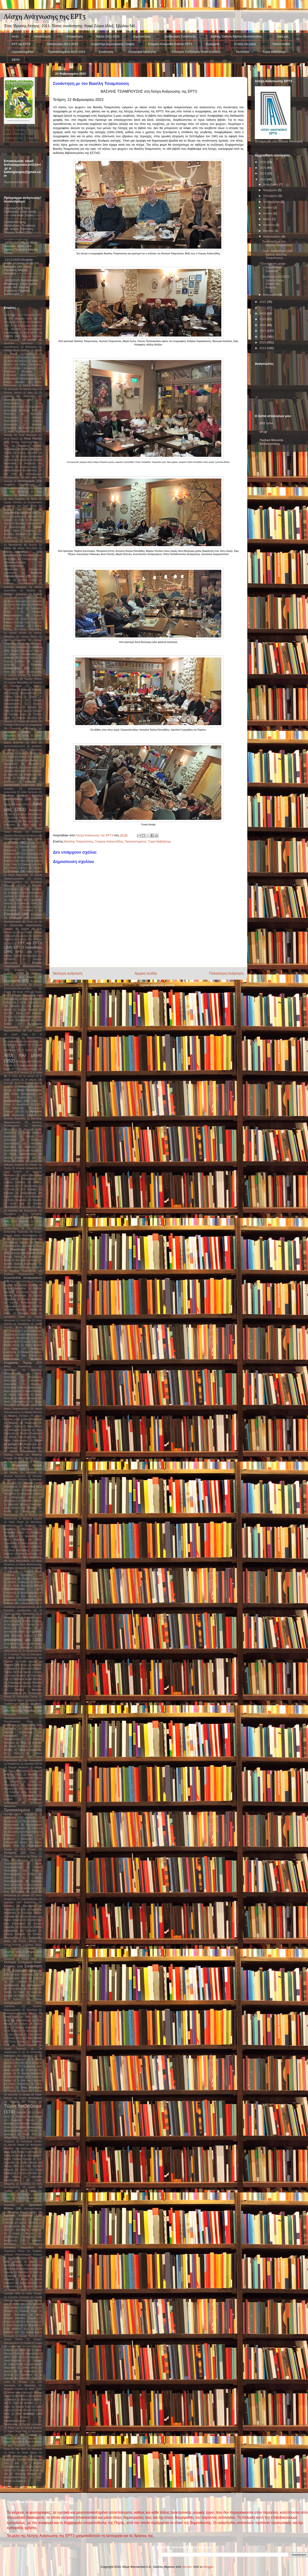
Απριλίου (269, 224)
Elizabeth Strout (28, 2311)
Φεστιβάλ (9, 2123)
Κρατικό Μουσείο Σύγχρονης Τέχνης (23, 1267)
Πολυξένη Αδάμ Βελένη (23, 1792)
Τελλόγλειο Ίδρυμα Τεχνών (20, 2013)
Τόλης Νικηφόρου (31, 2087)
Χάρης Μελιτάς (29, 2173)
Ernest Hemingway (15, 2314)
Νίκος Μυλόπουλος (30, 1564)
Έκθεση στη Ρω (32, 864)
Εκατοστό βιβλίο (28, 846)
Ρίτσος (34, 1856)
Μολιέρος (23, 1461)
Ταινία (21, 1992)
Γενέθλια (37, 604)
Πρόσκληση (10, 1817)
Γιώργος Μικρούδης (18, 682)
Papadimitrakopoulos (15, 2421)
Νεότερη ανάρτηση (67, 973)
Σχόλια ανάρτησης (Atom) (157, 985)
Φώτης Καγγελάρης (27, 2152)
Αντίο (15, 36)
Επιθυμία (36, 914)
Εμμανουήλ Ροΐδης (28, 903)
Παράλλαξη (10, 1728)
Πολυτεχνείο (10, 1796)
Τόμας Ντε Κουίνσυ (31, 2091)
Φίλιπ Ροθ (29, 2134)
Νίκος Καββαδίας (32, 1546)
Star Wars (20, 2449)
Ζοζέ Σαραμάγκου (19, 1020)
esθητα (34, 2322)
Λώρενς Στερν (30, 1341)
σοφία (11, 1916)
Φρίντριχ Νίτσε (28, 2148)
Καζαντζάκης (28, 1192)
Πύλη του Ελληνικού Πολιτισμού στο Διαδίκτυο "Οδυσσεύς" (23, 1835)
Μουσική (29, 1486)
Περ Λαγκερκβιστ (32, 1760)
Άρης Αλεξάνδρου (32, 488)
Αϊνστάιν (23, 357)
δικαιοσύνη (35, 809)
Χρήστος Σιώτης (13, 2201)
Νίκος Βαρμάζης (14, 1539)
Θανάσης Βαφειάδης (15, 1118)
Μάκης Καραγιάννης (18, 1366)
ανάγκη (8, 396)
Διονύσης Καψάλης (18, 817)
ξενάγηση (29, 1599)
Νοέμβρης (36, 1568)
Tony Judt (11, 2463)
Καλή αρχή (17, 1203)
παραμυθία (30, 1728)
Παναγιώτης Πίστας (27, 1696)
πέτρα (38, 1767)
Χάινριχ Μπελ (11, 2166)
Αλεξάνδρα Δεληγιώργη (23, 368)
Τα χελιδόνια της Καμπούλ (23, 1988)
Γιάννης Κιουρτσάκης (30, 629)
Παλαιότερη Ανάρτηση (226, 973)
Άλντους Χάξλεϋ (13, 392)
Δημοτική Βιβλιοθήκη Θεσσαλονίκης (23, 771)
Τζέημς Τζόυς (15, 2038)
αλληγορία (13, 389)
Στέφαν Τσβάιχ (34, 1945)
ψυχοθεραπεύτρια (17, 2258)
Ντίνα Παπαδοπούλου (23, 1587)
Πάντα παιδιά (281, 44)
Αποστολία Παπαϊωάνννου (19, 484)
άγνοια (32, 339)
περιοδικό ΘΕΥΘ (33, 1764)
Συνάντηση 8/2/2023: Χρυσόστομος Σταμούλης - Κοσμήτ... (276, 282)
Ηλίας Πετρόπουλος (17, 1097)
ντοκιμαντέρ (10, 1593)
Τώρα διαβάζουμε (274, 51)
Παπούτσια (28, 1724)
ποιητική (14, 1781)
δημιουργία (10, 763)
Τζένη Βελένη (17, 2041)
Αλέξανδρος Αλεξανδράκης (19, 375)
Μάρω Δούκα (34, 1426)
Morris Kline (35, 2396)
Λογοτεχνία (15, 1331)
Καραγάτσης (30, 1210)
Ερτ (10, 943)
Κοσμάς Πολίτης (13, 1256)
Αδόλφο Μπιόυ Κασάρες (17, 350)
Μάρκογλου (31, 1423)
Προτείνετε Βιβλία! (16, 182)
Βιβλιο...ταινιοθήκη (16, 551)
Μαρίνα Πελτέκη (18, 1415)
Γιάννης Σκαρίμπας (15, 640)
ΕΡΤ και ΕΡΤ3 (21, 44)
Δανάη (25, 735)
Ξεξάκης (8, 1603)
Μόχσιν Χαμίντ (12, 1490)
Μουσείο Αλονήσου (15, 1476)
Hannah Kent (14, 2346)
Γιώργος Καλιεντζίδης (109, 841)
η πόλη (37, 1072)
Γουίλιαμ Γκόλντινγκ (14, 725)
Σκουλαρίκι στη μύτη (15, 1909)
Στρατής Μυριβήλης (15, 1955)
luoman (187, 2566)
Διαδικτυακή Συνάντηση (179, 36)
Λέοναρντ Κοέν (27, 1313)
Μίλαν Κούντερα (33, 1448)
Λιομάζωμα (23, 1324)
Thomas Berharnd (27, 2459)
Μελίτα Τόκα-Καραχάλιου (23, 1437)
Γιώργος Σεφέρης (31, 689)
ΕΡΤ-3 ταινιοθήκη (28, 947)
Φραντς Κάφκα (16, 2145)
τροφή (26, 2094)
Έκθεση (8, 857)
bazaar (12, 2275)
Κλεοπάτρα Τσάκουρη (26, 1249)
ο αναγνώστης (27, 1603)
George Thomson (28, 2336)
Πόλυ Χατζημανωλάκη (30, 1788)
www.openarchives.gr (15, 2477)
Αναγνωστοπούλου (14, 406)
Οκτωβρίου (270, 195)
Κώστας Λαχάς (29, 1292)
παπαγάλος (10, 1714)
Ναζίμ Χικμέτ (16, 1522)
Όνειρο (8, 1664)
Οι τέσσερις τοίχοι (17, 1654)
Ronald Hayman (12, 2442)
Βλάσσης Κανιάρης (15, 587)
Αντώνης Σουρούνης (18, 460)
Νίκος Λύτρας (11, 1557)
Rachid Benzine (33, 2428)
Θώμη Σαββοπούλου (22, 1153)
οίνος (11, 1657)
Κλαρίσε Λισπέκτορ (31, 1239)
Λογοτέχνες (35, 1327)
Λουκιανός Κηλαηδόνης (16, 1338)
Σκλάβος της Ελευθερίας (20, 1905)
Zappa (19, 2481)
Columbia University (18, 2297)
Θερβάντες (30, 1147)
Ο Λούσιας (29, 1624)
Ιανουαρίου (271, 294)
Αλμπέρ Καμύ (30, 389)
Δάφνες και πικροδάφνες (23, 739)
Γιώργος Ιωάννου (14, 661)
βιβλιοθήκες (11, 555)
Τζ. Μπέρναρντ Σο (32, 2031)
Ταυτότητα (242, 51)
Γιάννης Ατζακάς (14, 626)
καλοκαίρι (27, 1207)
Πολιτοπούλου (11, 1785)
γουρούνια (36, 724)
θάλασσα (36, 1111)
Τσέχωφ (14, 2101)
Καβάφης (8, 1193)
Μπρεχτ (33, 1515)
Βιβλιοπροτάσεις (13, 565)
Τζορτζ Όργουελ (27, 2045)
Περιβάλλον (14, 1764)
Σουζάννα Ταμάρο (32, 1913)
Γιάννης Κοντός (17, 633)
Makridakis (30, 2385)
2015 (263, 342)
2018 (263, 325)
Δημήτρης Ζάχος (17, 749)
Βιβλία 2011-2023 (108, 36)
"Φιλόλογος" (10, 315)
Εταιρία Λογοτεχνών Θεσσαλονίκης (23, 964)
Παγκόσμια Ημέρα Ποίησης (25, 1682)
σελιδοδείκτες (31, 1888)
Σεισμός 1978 (11, 1888)
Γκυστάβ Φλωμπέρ (26, 718)
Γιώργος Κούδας (17, 675)
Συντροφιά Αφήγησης (142, 51)
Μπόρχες (32, 1508)
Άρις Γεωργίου (16, 498)
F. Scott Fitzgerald (13, 2325)
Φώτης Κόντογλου (13, 2155)
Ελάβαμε (13, 871)
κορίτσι (30, 1253)
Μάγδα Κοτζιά (11, 1345)
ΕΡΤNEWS (10, 959)
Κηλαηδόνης (10, 1239)
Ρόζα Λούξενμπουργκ (16, 1860)
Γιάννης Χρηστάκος (18, 647)
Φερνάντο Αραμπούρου (29, 2116)
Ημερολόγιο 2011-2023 (29, 1104)
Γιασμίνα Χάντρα (19, 651)
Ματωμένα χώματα (19, 1430)
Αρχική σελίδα (146, 973)
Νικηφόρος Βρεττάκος (18, 1529)
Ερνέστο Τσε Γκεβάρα (30, 939)
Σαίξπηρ (8, 1877)
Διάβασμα (30, 781)
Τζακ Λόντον (35, 2034)
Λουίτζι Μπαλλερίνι (28, 1334)
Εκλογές (37, 868)
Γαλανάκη (36, 601)
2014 (263, 348)
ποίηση (38, 1778)
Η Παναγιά (23, 1072)
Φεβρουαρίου (272, 236)
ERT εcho (266, 423)
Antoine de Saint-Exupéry (21, 2269)
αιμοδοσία (9, 357)
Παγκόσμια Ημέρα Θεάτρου (27, 1679)
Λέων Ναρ (25, 1320)
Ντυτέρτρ (8, 1596)
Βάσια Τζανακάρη (24, 530)
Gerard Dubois (13, 2339)
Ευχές (7, 991)
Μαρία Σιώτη (29, 1404)
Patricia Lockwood (32, 2424)
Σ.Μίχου (32, 1874)
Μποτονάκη (29, 1511)
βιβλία (16, 59)
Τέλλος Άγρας (11, 2017)
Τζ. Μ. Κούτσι (11, 2031)
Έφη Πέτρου (30, 998)
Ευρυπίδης (21, 985)
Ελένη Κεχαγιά (34, 871)
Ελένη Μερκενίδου (18, 875)
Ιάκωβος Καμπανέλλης (17, 1157)
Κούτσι (34, 1260)
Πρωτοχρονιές (17, 1827)
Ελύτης (38, 896)
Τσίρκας (32, 2101)
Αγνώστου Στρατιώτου (18, 343)
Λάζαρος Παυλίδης (32, 1306)
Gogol (38, 2343)
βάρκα (38, 527)
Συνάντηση (106, 51)
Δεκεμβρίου (271, 184)
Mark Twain (35, 2389)
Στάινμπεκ (31, 1930)
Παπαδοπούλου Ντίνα (18, 1721)
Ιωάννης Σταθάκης (14, 1182)
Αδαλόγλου (31, 347)
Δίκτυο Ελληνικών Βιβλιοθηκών (25, 814)
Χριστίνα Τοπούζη (14, 2219)
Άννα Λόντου (11, 438)
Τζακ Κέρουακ (15, 2034)
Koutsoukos (30, 2371)
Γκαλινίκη (32, 707)
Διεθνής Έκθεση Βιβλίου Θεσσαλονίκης (236, 36)
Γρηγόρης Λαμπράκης (23, 728)
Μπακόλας (31, 1490)
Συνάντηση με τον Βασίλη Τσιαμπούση (277, 243)
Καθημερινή (35, 1196)
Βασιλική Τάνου (33, 541)
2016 (263, 336)
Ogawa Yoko (23, 2406)
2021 (263, 307)
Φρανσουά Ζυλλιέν (31, 2141)
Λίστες (19, 1327)
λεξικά (7, 1313)
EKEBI (26, 2307)
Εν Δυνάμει (10, 907)
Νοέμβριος (13, 1571)
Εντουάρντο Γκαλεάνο (18, 910)
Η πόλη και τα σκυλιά (21, 1076)
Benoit (24, 2279)
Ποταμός (28, 1795)
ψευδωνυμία (10, 2240)
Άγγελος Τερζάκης (32, 336)
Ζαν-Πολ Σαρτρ (13, 1013)
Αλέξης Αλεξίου (14, 381)
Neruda (25, 2399)
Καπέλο (13, 1210)
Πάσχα (23, 1743)
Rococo (32, 2438)
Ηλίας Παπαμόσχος (24, 1093)
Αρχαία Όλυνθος (13, 502)
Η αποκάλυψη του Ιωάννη (21, 1041)
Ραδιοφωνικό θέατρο (15, 1842)
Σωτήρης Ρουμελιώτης (22, 1974)
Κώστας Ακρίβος (28, 1285)
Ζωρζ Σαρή (20, 1034)
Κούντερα (21, 1260)
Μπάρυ (38, 1493)
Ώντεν (35, 2258)
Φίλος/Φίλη (11, 2137)
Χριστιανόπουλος (33, 2208)
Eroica (7, 2322)
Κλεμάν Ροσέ (34, 1246)
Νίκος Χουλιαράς (17, 1568)
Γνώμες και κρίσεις (27, 721)
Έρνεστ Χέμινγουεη (18, 936)
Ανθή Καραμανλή (18, 431)
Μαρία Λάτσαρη (33, 1391)
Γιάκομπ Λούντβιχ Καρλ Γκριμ (20, 622)
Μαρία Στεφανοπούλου (16, 1409)
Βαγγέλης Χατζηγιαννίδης (28, 523)
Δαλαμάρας (10, 735)
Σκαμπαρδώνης (29, 1899)
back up (37, 2272)
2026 (263, 162)
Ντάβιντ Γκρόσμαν (18, 1582)
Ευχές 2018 (23, 992)
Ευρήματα (212, 44)
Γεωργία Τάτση (28, 619)
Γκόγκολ (37, 711)
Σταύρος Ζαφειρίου (14, 1934)
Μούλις (14, 1472)
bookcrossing (11, 2286)
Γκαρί (7, 711)
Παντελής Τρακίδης (22, 1710)
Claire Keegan (34, 2293)
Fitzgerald (33, 2325)
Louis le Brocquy (15, 2382)
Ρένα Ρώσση (28, 1849)
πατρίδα (37, 1742)
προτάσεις (30, 1817)
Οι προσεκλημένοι (32, 1651)
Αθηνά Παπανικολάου (22, 354)
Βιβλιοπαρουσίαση (15, 562)
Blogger (208, 2566)
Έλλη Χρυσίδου (33, 889)
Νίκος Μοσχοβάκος (19, 1561)
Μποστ (7, 1511)
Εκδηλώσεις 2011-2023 (62, 44)
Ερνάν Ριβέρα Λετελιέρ (29, 932)
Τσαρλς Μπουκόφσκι (30, 2098)
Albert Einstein (12, 2261)
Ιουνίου (268, 213)
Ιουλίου (268, 207)
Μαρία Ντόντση (28, 1398)
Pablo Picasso (16, 2417)
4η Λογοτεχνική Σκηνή (26, 325)
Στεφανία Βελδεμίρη (23, 1948)
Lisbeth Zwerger (28, 2378)
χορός (31, 2187)
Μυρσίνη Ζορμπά (32, 1518)
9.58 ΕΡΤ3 (30, 332)
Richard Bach (12, 2438)
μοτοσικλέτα (35, 1468)
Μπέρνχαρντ (10, 1501)
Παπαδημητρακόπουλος (16, 1718)
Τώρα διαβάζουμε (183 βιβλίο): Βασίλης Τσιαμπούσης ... (277, 254)
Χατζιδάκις (25, 2184)
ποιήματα (22, 1777)
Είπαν (13, 843)
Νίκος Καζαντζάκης (19, 1550)
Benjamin (9, 2279)
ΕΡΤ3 (19, 951)
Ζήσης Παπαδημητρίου (30, 1017)
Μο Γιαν (33, 1458)
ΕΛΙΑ (23, 885)
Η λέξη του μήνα (245, 44)
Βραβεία (31, 590)
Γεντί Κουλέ (16, 608)
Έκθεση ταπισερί (18, 868)
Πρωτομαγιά (11, 1824)
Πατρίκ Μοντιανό (18, 1746)
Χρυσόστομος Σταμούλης (19, 2237)
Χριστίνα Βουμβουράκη (22, 2211)
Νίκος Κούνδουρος (28, 1553)
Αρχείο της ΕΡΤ (18, 509)
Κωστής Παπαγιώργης (23, 1302)
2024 (263, 173)
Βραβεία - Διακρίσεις (15, 594)
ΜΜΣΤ (21, 1458)
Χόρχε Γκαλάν (29, 2191)
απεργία (8, 481)
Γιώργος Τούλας (13, 696)
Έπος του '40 (34, 922)
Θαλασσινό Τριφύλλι (24, 1115)
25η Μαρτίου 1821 (20, 318)
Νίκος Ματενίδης (32, 1557)
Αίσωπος (37, 357)
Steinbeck (36, 2449)
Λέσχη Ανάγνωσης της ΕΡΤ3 (45, 17)
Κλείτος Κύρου (18, 1242)
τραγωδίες (13, 2094)
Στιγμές (31, 1951)
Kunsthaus (26, 2374)
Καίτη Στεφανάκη (17, 1200)
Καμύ (39, 1207)
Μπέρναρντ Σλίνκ (23, 1497)
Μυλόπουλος (10, 1518)
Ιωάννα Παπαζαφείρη (22, 1179)
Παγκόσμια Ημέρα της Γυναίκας (25, 1686)
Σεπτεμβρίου (272, 201)
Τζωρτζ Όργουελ (15, 2048)
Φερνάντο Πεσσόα (22, 2120)
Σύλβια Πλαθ (29, 1959)
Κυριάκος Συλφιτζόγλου (23, 1271)
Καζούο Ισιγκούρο (13, 1196)
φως (7, 2151)
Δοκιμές (38, 817)
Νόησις (27, 1571)
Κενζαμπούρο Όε (14, 1228)
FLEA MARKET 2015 (16, 2329)
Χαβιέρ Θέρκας (29, 2162)
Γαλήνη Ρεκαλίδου (17, 604)
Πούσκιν (8, 1799)
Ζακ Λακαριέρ (12, 1006)
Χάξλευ (24, 2169)
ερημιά (25, 928)
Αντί (6, 446)
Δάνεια (38, 735)
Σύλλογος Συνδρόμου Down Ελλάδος (196, 51)
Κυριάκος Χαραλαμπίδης (19, 1274)
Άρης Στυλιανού (19, 491)
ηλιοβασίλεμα (12, 1100)
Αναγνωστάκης (12, 403)
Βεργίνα (33, 545)
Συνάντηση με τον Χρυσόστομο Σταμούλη (273, 267)
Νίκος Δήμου (11, 1546)
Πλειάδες (32, 1774)
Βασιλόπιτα (15, 544)
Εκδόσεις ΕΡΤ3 (13, 853)
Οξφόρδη (12, 1668)
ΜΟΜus (38, 1461)
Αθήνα (38, 350)
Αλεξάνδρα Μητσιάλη (18, 371)
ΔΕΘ (33, 742)
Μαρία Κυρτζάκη (12, 1391)
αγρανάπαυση (11, 347)
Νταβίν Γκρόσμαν (32, 1578)
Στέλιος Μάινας (28, 1941)
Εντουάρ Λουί (29, 907)
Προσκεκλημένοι (22, 51)
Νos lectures (28, 1596)
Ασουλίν (32, 516)
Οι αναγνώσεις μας (23, 1637)
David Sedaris (21, 2300)
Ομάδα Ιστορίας (28, 1661)
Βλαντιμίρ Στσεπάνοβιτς (19, 583)
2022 (263, 301)
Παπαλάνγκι (10, 1725)
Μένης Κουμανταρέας (16, 1440)
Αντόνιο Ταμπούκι (27, 453)
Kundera (8, 2374)
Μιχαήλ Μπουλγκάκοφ (23, 1451)
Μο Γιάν (8, 1461)
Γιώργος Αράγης (29, 657)
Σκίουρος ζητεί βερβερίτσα (20, 1902)
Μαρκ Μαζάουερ (33, 1419)
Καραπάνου (10, 1214)
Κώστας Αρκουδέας (15, 1288)
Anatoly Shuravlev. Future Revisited (23, 2265)
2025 (263, 167)
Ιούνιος (33, 1161)
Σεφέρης (20, 1892)
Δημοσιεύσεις (142, 36)
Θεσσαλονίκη (11, 1150)
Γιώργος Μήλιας (33, 679)
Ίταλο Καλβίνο (13, 1172)
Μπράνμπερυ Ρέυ (13, 1515)
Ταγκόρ (7, 1992)
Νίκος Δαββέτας (30, 1543)
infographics (31, 2353)
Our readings (25, 2413)
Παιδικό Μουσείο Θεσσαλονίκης (271, 441)
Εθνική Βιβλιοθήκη (15, 828)
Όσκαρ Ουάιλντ (16, 1675)
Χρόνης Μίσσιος (23, 2233)
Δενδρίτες (37, 746)
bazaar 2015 (30, 2276)
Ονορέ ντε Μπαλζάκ (31, 1665)
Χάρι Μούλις (12, 2177)
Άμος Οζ (32, 392)
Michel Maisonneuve (19, 2392)
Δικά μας (283, 36)
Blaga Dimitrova (28, 2283)
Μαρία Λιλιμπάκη (18, 1394)
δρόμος (12, 821)
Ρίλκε (32, 1853)
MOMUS (19, 2396)
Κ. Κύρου (9, 1189)
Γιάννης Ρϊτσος (29, 636)
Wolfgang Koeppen (26, 2474)
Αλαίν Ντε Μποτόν (17, 361)
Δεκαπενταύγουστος (14, 746)
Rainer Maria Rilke (17, 2431)
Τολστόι (12, 2091)
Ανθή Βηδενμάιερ (32, 428)
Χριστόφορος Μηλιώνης (29, 2230)
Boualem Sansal (33, 2286)
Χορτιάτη (8, 2191)
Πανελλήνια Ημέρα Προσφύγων (21, 1700)
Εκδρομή (32, 853)
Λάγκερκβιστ (10, 1306)
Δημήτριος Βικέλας (28, 760)
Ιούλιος (20, 1161)
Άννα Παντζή (33, 438)
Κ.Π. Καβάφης (29, 1189)
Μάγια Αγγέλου (33, 1345)
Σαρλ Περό (32, 1885)
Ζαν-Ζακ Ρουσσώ (27, 1009)
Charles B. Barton (17, 2290)
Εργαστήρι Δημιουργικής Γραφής (113, 44)
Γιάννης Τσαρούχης (31, 643)
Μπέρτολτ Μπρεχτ (32, 1501)
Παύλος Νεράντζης (30, 1749)
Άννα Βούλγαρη (28, 435)
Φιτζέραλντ (32, 2138)
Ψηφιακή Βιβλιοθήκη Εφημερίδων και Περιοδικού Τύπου (23, 2247)
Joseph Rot (10, 2371)
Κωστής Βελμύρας (32, 1299)
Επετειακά (12, 914)
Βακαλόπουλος (17, 527)
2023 (263, 179)
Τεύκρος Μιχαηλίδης (26, 2027)
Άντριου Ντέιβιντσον (31, 456)
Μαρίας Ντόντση (33, 1412)
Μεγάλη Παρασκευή (31, 1433)
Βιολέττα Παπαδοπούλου (23, 574)
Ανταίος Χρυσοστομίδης (24, 442)
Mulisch (12, 2399)
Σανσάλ (18, 1885)
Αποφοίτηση (75, 36)
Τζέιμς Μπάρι (34, 2037)
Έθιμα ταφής (29, 825)
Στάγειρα (24, 1927)
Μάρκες (13, 1422)
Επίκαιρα (15, 918)
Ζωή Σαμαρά (34, 1030)
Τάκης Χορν (35, 1995)
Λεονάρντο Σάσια (14, 1317)
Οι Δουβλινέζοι (11, 1643)
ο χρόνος (36, 1631)
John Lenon (29, 2367)
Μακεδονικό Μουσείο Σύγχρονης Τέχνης (23, 1360)
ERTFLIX (21, 2322)
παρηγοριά (10, 1735)
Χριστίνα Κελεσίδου (18, 2215)
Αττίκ (21, 520)
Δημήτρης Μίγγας (17, 756)
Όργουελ (26, 1668)
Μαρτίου (269, 230)
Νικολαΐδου (31, 1536)
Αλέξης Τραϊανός (32, 385)
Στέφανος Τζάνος (13, 1952)
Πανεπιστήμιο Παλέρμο (16, 1703)
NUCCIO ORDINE (23, 2403)
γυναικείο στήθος (17, 732)
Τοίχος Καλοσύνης (19, 2084)
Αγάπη (8, 336)
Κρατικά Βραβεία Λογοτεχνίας (20, 1264)
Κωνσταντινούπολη (20, 1281)
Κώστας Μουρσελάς (15, 1295)
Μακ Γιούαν (29, 1355)
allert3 (33, 2261)
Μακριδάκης (10, 1370)
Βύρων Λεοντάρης (17, 601)
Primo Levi (14, 2428)
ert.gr (263, 431)
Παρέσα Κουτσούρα (18, 1732)
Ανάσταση (9, 414)
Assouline (23, 2272)
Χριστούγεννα (12, 2226)
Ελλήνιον (24, 896)
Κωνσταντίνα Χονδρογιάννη (23, 1277)
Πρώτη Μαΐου (30, 1821)
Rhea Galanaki (28, 2435)
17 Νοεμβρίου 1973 (31, 315)
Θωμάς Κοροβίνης (32, 1150)
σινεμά (25, 1895)
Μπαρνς (25, 1493)
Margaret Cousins (13, 2389)
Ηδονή (22, 1086)
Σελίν (6, 1892)
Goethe (27, 2343)
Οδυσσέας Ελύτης (21, 1635)
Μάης (14, 1348)
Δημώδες (13, 774)
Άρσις (34, 498)
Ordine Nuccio (23, 2410)
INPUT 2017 (11, 2357)
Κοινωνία (15, 1252)
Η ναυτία (8, 1072)
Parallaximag (11, 2424)
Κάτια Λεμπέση (20, 1221)
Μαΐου (267, 219)
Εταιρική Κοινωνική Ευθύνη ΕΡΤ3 (170, 44)
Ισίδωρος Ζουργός (14, 1164)
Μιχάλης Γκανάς (13, 1454)
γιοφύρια (9, 657)
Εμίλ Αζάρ (15, 899)
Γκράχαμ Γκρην (17, 714)
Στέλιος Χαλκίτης (12, 1945)
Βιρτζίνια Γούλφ (27, 580)
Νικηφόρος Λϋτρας (14, 1532)
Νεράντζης (30, 1525)
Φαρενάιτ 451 (24, 2112)
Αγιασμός (14, 340)
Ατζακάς (8, 520)
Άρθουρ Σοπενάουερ (30, 495)
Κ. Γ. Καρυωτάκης (28, 1186)
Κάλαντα (37, 1200)
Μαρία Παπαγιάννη (15, 1401)
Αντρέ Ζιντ (9, 456)
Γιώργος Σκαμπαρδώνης (23, 693)
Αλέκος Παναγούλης (30, 364)
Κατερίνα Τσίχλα (31, 1217)
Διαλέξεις (8, 788)
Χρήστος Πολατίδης (27, 2198)
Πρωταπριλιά (11, 1821)
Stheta (11, 2452)
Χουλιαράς (9, 2194)
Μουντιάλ (31, 1472)
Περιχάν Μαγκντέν (18, 1767)
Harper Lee (25, 2350)
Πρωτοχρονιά (34, 1824)
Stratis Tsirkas (29, 2452)
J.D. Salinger (34, 2360)
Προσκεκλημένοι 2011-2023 (67, 51)
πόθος (7, 1777)
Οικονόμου (36, 1654)
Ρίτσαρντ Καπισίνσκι (15, 1856)
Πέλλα (16, 1753)
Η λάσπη (27, 1050)
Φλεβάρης (9, 2141)
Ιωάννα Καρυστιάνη (31, 1175)
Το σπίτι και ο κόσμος (29, 2080)
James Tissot (15, 2364)
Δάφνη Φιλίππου (13, 742)
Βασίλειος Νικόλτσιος (15, 534)
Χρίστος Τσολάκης (28, 2222)
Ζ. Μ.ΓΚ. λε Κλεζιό (27, 1002)
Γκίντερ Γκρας (21, 711)
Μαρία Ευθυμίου (29, 1387)
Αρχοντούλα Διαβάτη (17, 512)
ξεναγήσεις (10, 1599)
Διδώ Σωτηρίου (29, 792)
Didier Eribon (20, 2304)
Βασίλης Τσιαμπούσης (79, 841)
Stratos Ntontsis (13, 2456)
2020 (263, 313)
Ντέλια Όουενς (21, 1585)
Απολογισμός (42, 36)
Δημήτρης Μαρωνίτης (30, 753)
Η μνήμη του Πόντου (26, 1069)
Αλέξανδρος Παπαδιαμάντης (21, 378)
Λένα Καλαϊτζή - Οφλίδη (23, 1309)
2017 (263, 330)
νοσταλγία (10, 1578)
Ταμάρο (17, 1999)
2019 (263, 319)
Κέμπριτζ (29, 1225)
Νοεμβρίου (270, 190)
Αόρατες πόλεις (28, 467)
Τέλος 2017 (31, 2017)
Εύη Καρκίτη (28, 976)
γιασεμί (37, 647)
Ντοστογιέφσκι (29, 1592)
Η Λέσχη (21, 1061)
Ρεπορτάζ (10, 1852)
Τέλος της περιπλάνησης (17, 2020)
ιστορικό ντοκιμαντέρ (27, 1168)
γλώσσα (8, 721)
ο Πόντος (25, 1627)
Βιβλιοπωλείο (11, 569)
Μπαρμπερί (10, 1493)
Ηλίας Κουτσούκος (29, 1090)
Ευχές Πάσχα (22, 995)
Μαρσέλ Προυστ (13, 1426)
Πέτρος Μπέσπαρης (18, 1771)
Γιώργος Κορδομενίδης (29, 672)
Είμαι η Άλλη (34, 839)
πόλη (32, 1781)
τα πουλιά (18, 1981)
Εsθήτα (8, 1002)
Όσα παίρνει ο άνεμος (29, 1672)
